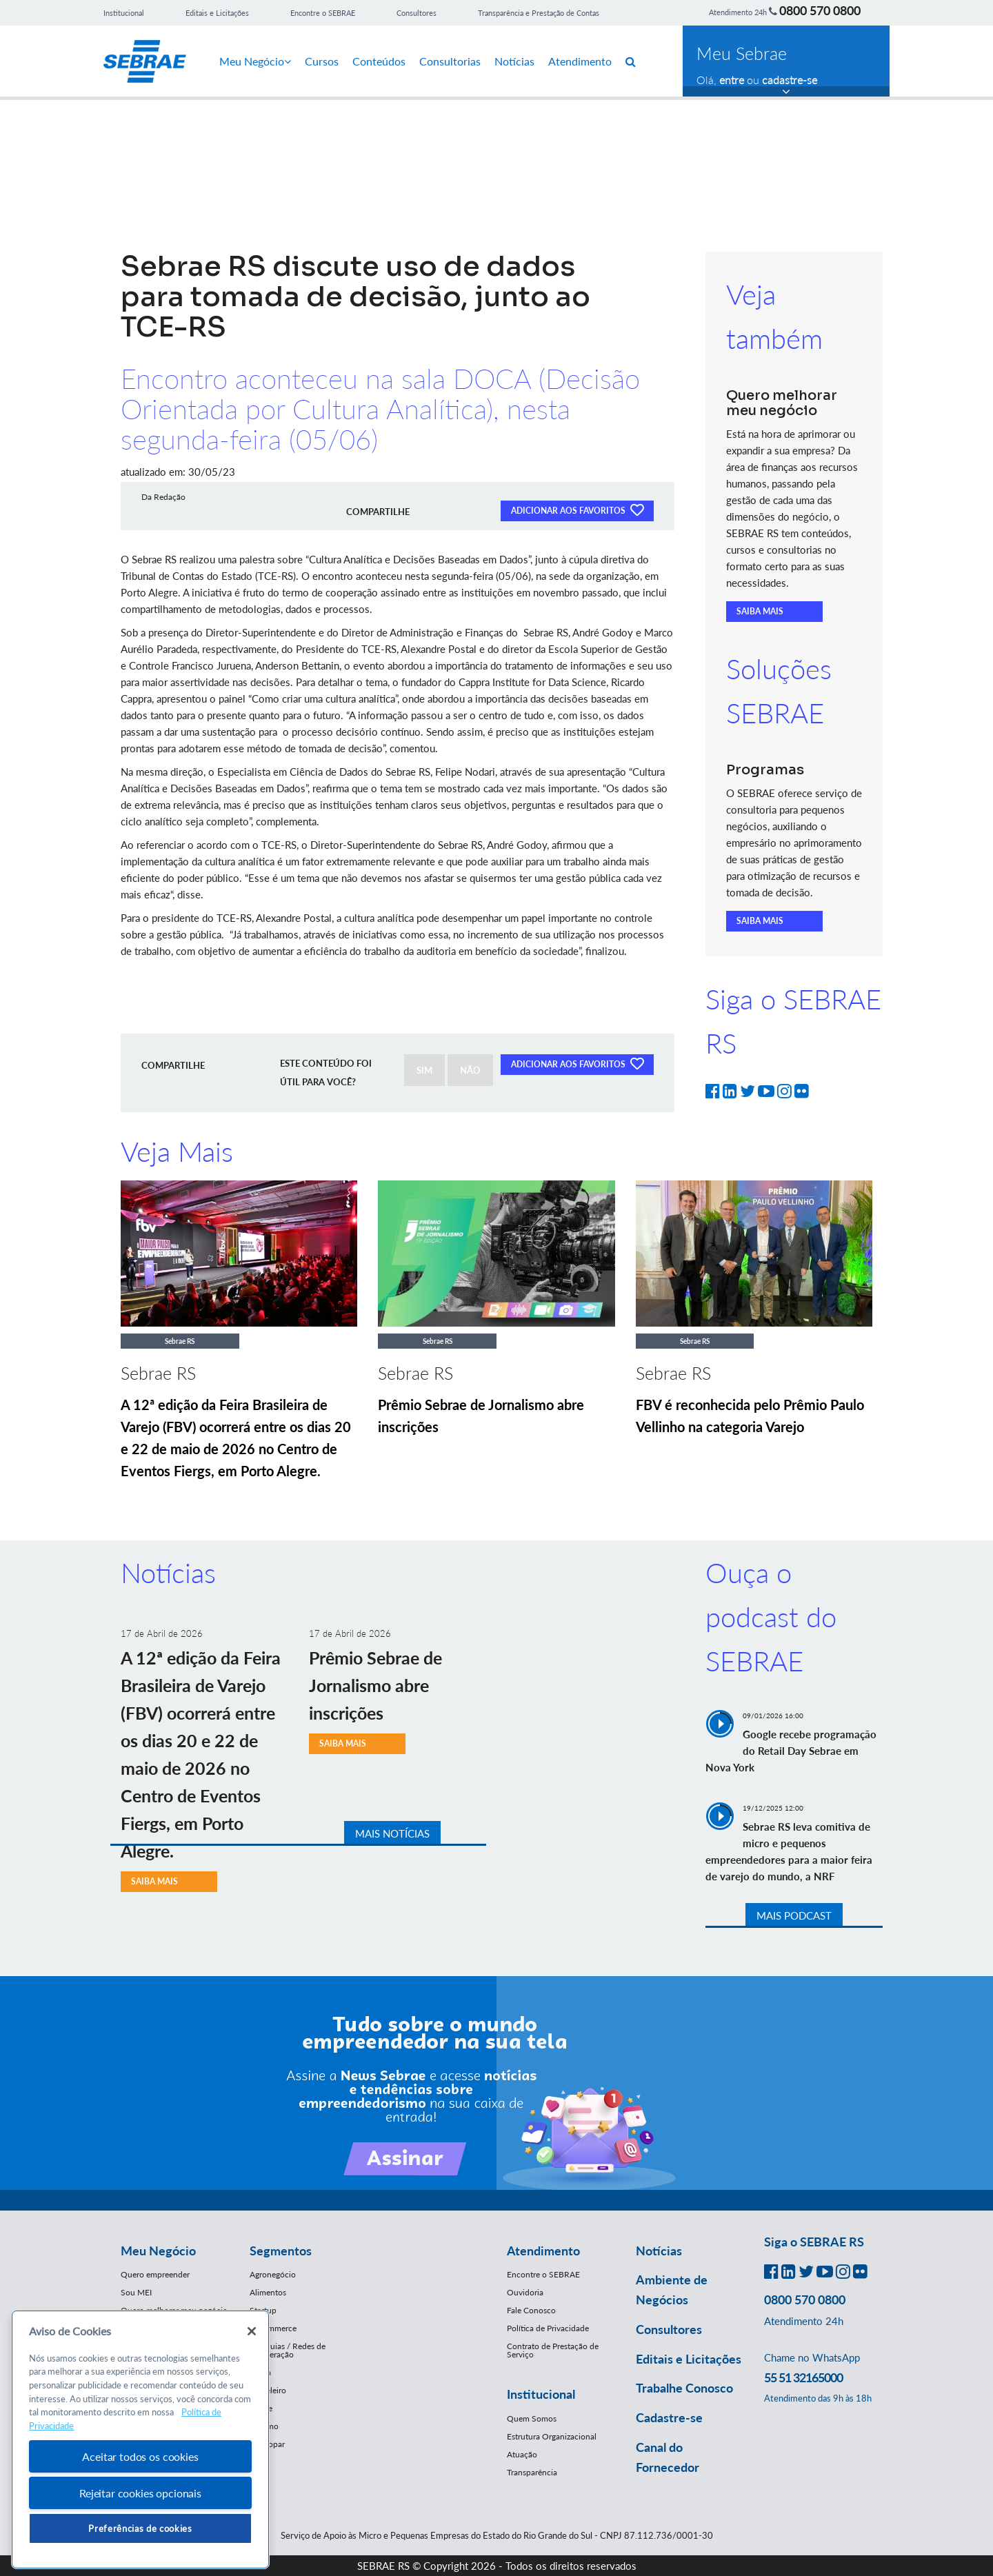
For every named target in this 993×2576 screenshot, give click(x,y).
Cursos (322, 61)
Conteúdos (378, 61)
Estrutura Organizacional (551, 2436)
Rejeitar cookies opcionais (140, 2492)
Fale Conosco (531, 2310)
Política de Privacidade (548, 2328)
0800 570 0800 (820, 10)
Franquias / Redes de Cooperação (287, 2350)
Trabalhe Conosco (684, 2387)
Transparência (532, 2472)
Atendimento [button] (543, 2250)
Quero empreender (155, 2274)
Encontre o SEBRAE (322, 12)
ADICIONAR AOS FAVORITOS (577, 509)
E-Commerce (273, 2328)
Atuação (522, 2454)
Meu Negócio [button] (158, 2250)
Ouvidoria (525, 2292)
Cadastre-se (669, 2417)
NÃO (470, 1070)
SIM (424, 1070)
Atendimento (580, 61)
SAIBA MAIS (759, 611)
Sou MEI (136, 2292)
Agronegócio (273, 2274)
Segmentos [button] (281, 2250)
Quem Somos (531, 2418)
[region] (140, 2440)
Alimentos (268, 2292)
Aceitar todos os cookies (140, 2456)
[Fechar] (252, 2331)
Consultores (417, 12)
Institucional (123, 12)
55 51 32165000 (803, 2377)
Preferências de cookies (140, 2528)
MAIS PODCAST (794, 1915)
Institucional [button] (541, 2394)
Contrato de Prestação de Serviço (553, 2350)
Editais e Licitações (217, 12)
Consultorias (450, 61)
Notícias (514, 61)
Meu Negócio (255, 61)
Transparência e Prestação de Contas (538, 12)
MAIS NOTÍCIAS (392, 1833)
